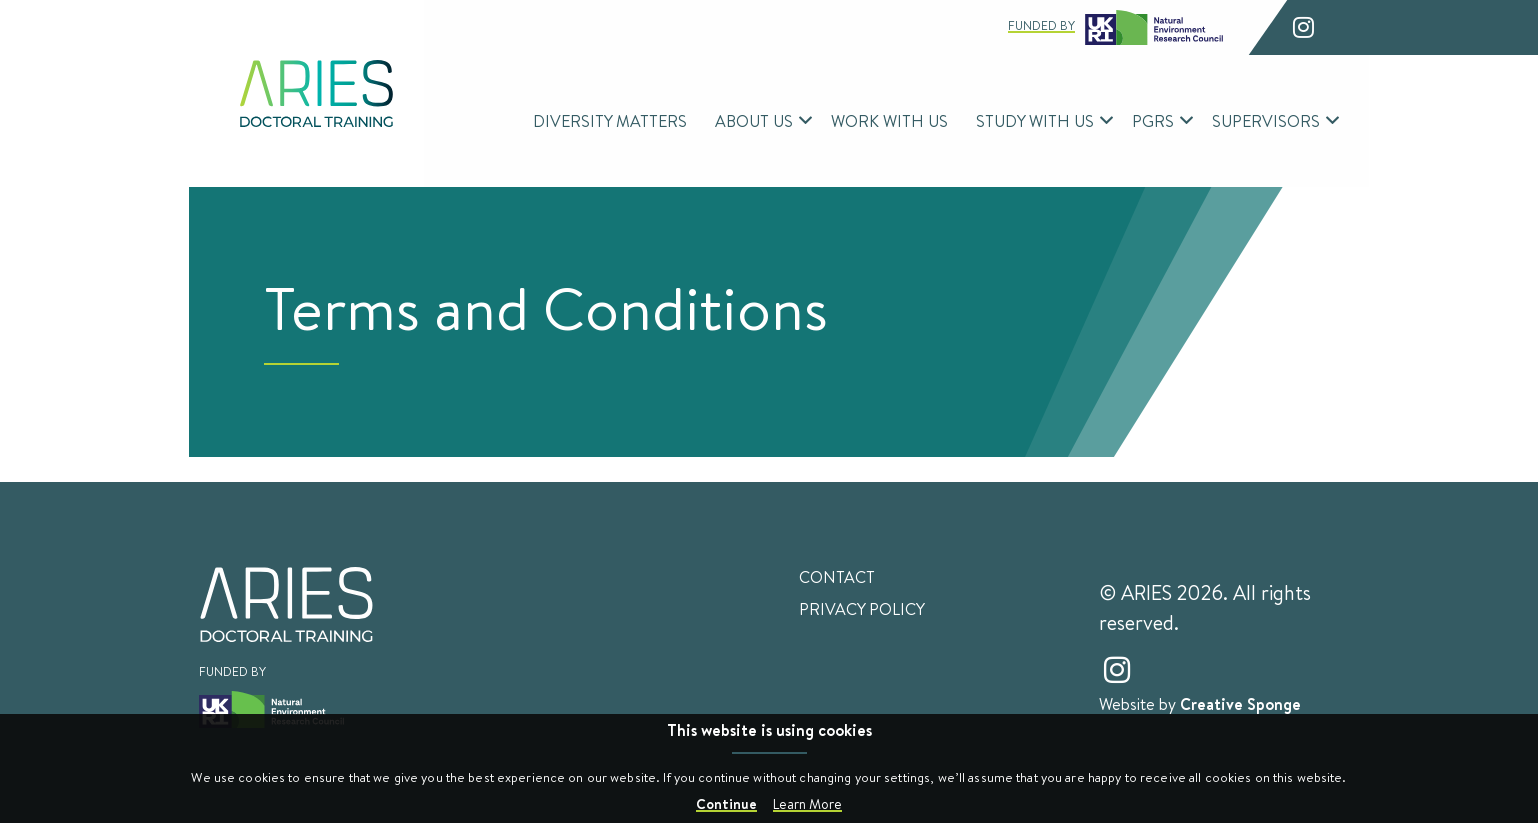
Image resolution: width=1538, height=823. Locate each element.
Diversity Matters (610, 120)
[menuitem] (610, 121)
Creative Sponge (1240, 704)
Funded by (1115, 27)
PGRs (1153, 120)
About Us (754, 120)
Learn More (807, 804)
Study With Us (1035, 120)
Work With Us (889, 120)
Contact (837, 577)
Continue (726, 803)
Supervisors (1266, 120)
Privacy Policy (862, 609)
